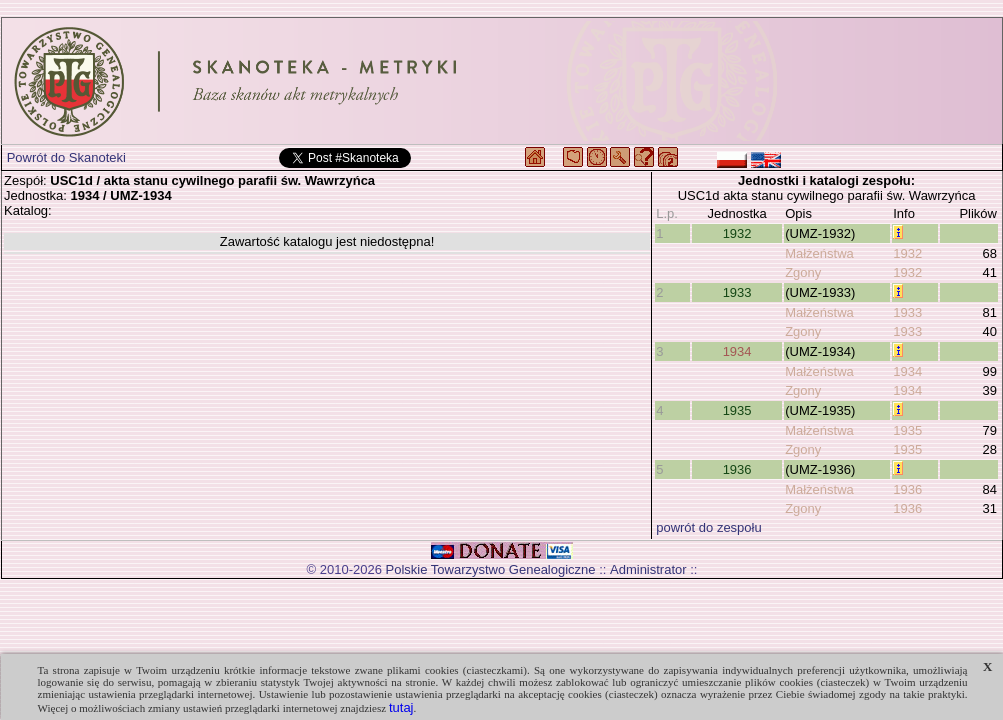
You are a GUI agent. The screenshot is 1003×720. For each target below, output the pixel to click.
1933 (737, 292)
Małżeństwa (819, 253)
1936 (737, 469)
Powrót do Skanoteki (66, 157)
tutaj (401, 707)
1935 (737, 410)
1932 (737, 233)
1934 (737, 351)
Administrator (648, 569)
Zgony (803, 272)
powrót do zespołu (709, 527)
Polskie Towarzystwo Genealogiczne (491, 569)
